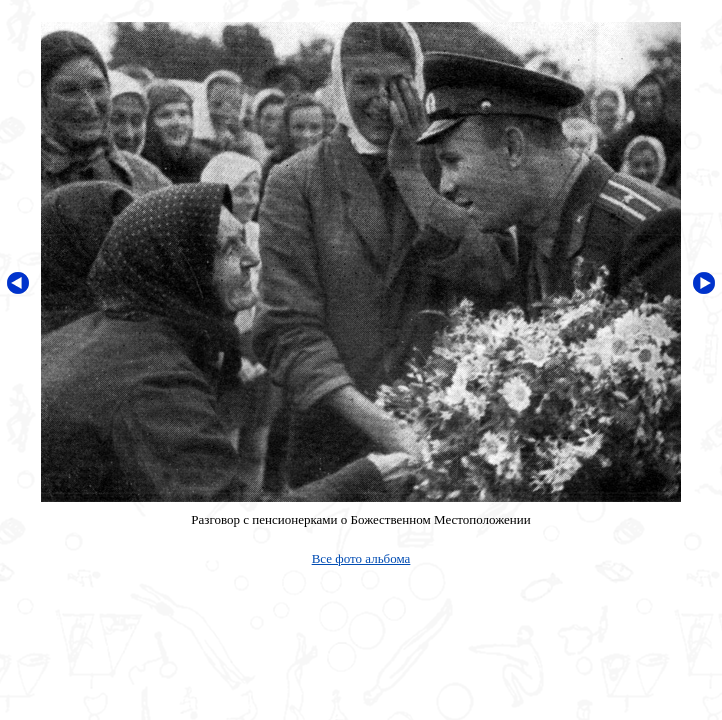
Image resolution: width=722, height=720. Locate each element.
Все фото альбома (361, 558)
